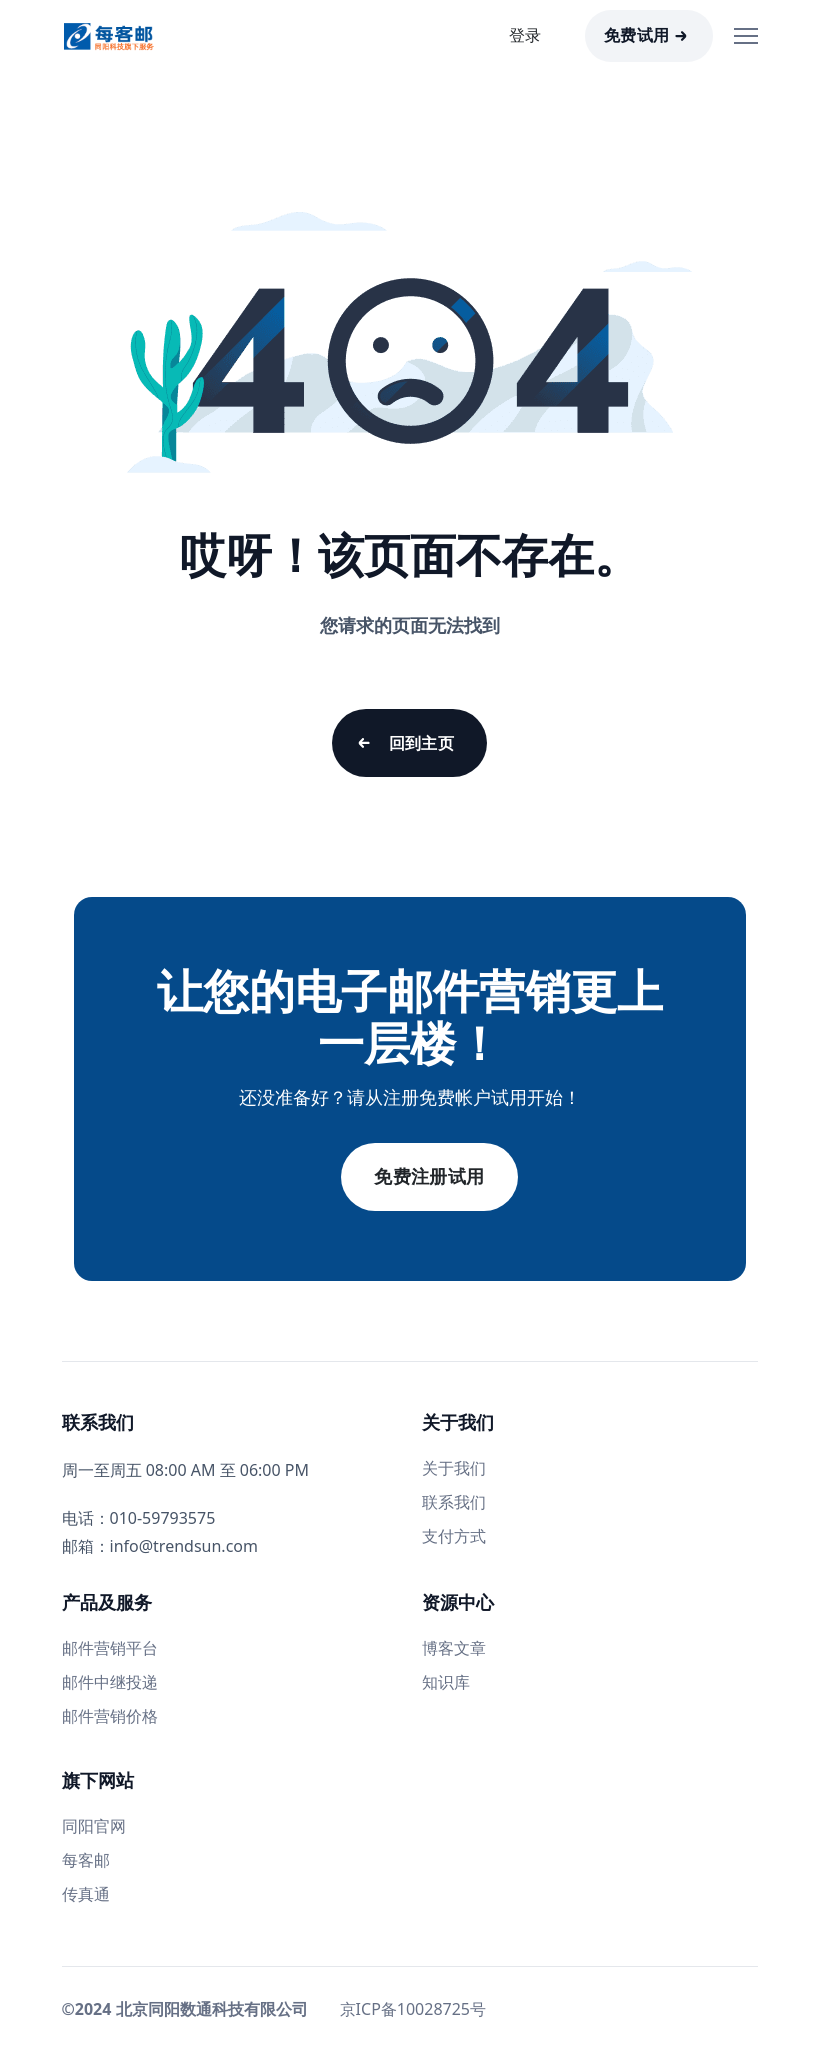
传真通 (86, 1894)
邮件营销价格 (110, 1716)
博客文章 (454, 1648)
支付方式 (454, 1536)
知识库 (446, 1682)
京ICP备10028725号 (413, 2009)
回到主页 (422, 743)
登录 (525, 35)
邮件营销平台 (110, 1648)
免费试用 (637, 35)
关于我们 (454, 1468)
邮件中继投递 (110, 1682)
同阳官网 (94, 1826)
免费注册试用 (429, 1177)
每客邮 (86, 1860)
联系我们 (454, 1502)
